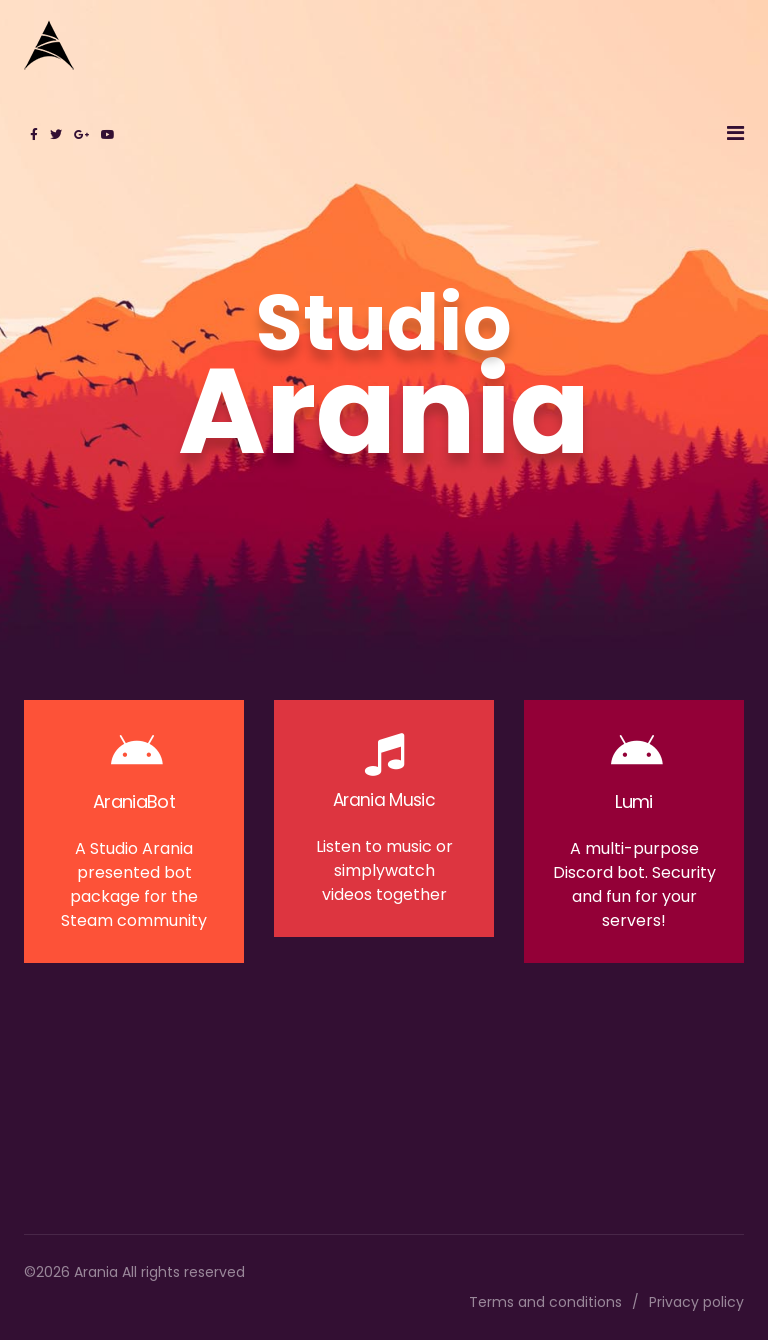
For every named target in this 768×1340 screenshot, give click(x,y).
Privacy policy (696, 1302)
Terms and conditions (545, 1302)
